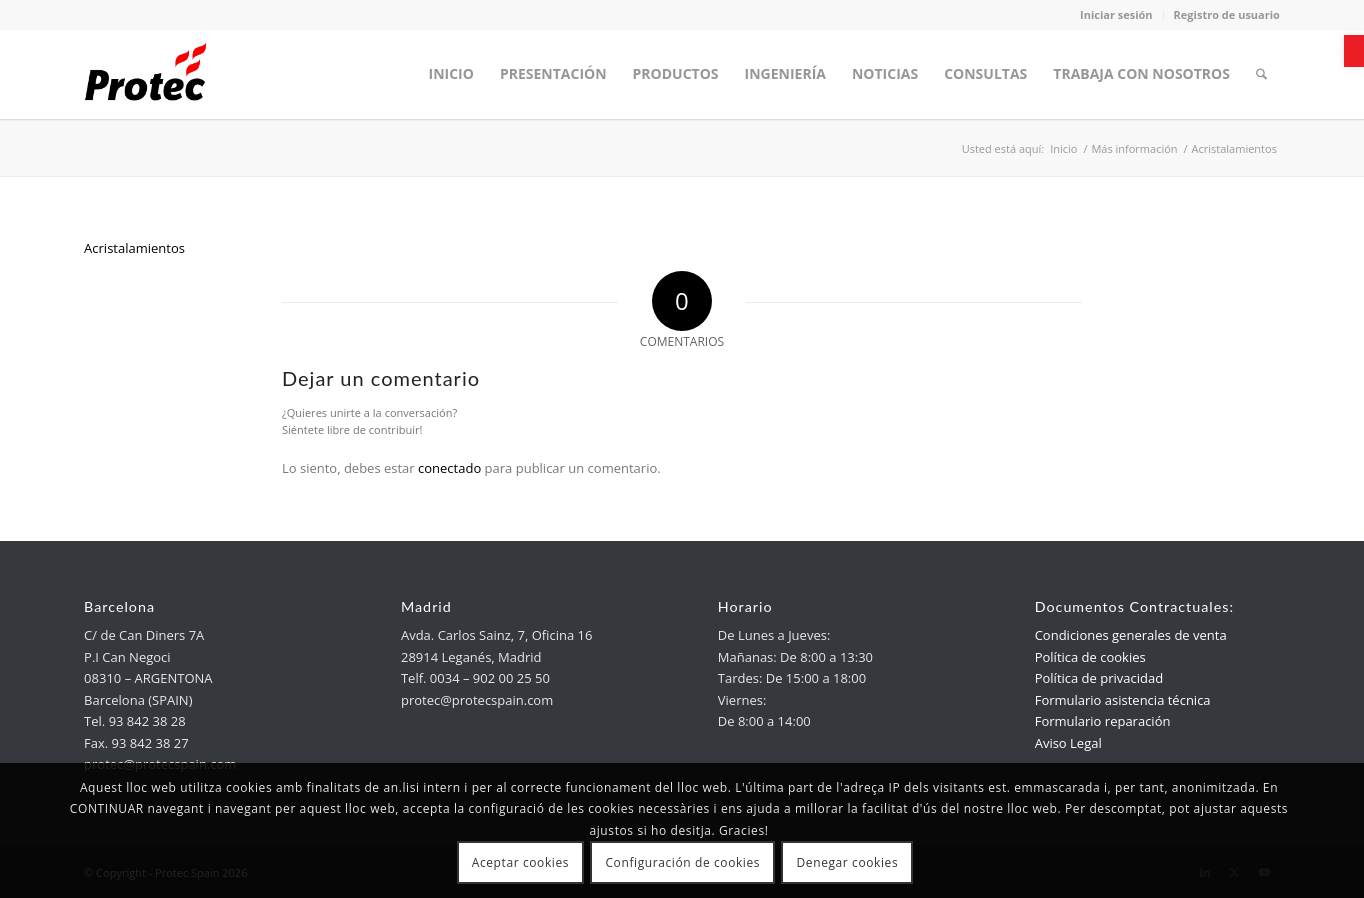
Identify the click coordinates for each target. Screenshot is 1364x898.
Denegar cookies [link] (848, 862)
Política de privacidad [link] (1099, 678)
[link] (1354, 51)
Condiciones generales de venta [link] (1131, 635)
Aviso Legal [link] (1068, 743)
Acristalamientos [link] (134, 248)
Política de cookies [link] (1090, 657)
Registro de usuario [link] (1227, 14)
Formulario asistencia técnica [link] (1123, 700)
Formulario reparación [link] (1103, 721)
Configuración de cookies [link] (682, 862)
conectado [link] (449, 468)
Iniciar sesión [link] (1116, 14)
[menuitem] (451, 74)
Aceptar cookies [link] (520, 862)
